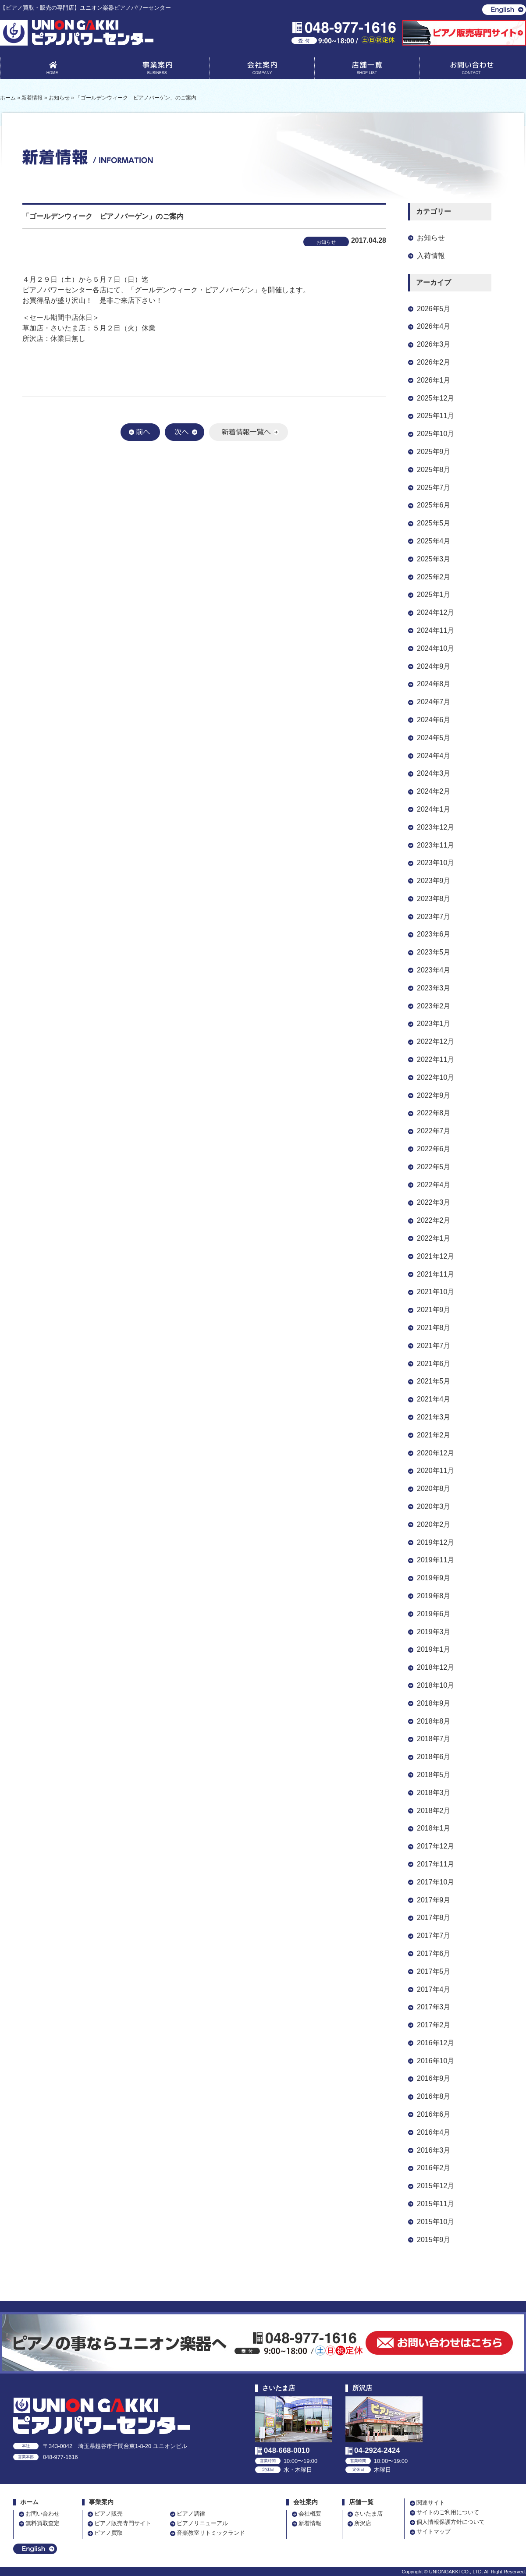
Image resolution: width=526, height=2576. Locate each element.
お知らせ (431, 237)
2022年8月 (434, 1113)
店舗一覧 (367, 69)
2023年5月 (434, 952)
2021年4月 (434, 1399)
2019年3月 (434, 1632)
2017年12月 (435, 1846)
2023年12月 (435, 827)
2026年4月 (434, 326)
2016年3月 (434, 2150)
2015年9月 (434, 2239)
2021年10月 (435, 1291)
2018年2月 (434, 1810)
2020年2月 (434, 1524)
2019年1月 (434, 1649)
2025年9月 (434, 451)
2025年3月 (434, 559)
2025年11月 (435, 415)
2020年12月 (435, 1453)
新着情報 (310, 2523)
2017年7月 (434, 1935)
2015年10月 (435, 2221)
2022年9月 (434, 1095)
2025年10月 (435, 433)
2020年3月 (434, 1506)
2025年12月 (435, 398)
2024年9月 (434, 666)
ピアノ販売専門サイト (122, 2523)
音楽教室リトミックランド (211, 2533)
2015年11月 (435, 2203)
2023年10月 (435, 862)
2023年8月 (434, 898)
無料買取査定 (42, 2523)
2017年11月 (435, 1864)
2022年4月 (434, 1185)
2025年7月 (434, 487)
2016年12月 (435, 2043)
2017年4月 (434, 1989)
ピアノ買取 (108, 2533)
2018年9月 (434, 1703)
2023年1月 (434, 1023)
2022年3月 (434, 1202)
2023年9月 (434, 880)
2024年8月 (434, 684)
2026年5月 (434, 308)
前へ (140, 432)
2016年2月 (434, 2168)
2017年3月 (434, 2007)
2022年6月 (434, 1149)
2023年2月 (434, 1006)
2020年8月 (434, 1488)
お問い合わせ (471, 69)
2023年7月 (434, 916)
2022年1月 (434, 1238)
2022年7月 (434, 1131)
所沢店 (362, 2523)
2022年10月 (435, 1077)
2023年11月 (435, 845)
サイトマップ (433, 2531)
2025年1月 (434, 594)
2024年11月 (435, 630)
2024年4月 (434, 755)
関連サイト (430, 2502)
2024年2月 (434, 791)
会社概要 (310, 2513)
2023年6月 (434, 934)
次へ (184, 432)
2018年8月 (434, 1721)
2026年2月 (434, 362)
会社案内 (262, 69)
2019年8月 (434, 1596)
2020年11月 (435, 1470)
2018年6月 (434, 1756)
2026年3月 (434, 344)
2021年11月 (435, 1274)
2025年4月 (434, 541)
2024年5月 (434, 738)
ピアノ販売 (108, 2513)
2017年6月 (434, 1953)
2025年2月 (434, 577)
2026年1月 (434, 380)
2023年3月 (434, 988)
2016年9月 (434, 2078)
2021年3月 (434, 1417)
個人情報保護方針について (450, 2522)
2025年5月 (434, 523)
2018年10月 (435, 1685)
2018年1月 (434, 1828)
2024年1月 (434, 809)
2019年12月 (435, 1542)
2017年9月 (434, 1900)
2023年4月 (434, 970)
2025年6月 (434, 505)
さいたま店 (368, 2513)
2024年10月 (435, 648)
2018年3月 (434, 1792)
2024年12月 (435, 612)
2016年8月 (434, 2096)
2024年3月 (434, 773)
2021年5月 (434, 1381)
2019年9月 (434, 1578)
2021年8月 (434, 1327)
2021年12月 (435, 1256)
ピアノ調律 (191, 2513)
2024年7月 (434, 702)
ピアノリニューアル (202, 2523)
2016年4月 (434, 2132)
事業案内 (157, 69)
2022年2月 (434, 1220)
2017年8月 (434, 1917)
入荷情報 (431, 255)
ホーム (29, 2502)
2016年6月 (434, 2114)
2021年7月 (434, 1345)
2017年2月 (434, 2025)
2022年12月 (435, 1041)
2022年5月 (434, 1167)
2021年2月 (434, 1435)
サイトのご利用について (447, 2512)
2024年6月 (434, 720)
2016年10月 (435, 2061)
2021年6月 (434, 1363)
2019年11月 (435, 1560)
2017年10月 (435, 1882)
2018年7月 (434, 1738)
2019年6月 (434, 1614)
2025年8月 (434, 469)
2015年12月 (435, 2185)
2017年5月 (434, 1971)
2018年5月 (434, 1774)
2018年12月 (435, 1667)
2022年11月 (435, 1059)
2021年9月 (434, 1309)
